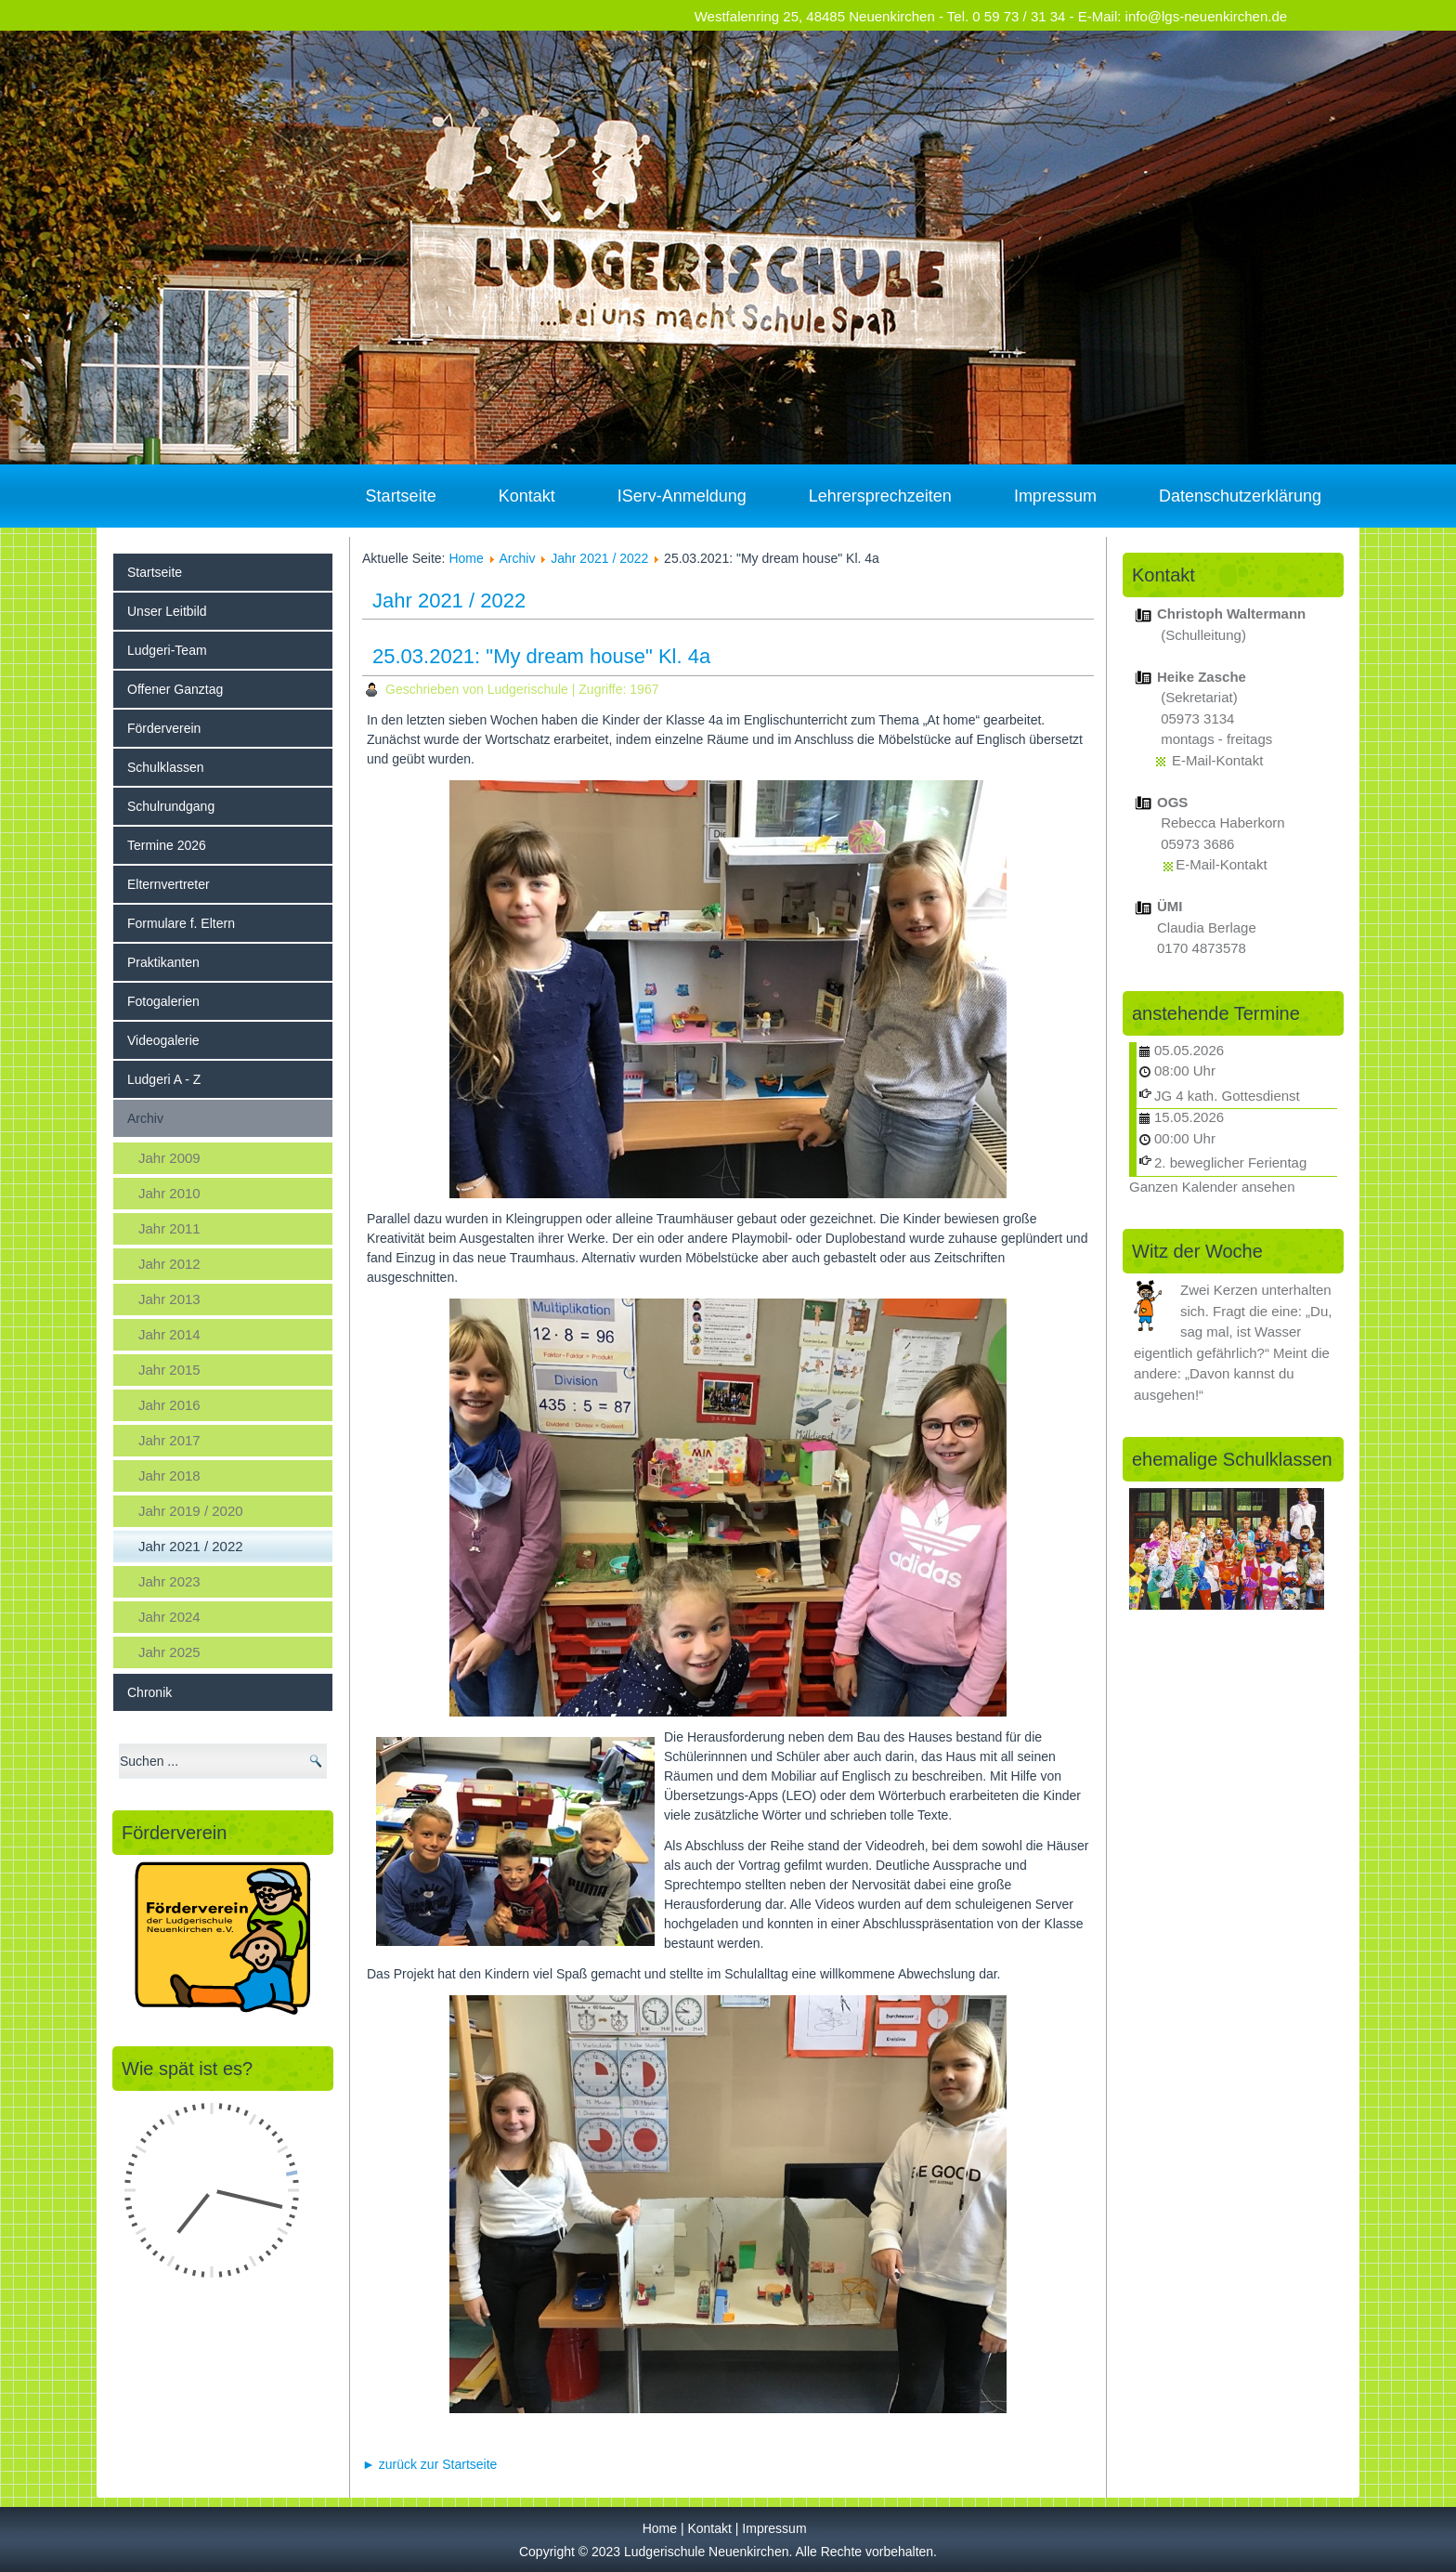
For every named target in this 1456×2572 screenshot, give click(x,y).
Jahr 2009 (169, 1158)
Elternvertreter (168, 884)
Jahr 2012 (169, 1264)
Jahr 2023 (169, 1581)
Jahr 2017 (169, 1440)
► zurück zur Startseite (429, 2464)
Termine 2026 (166, 845)
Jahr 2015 (169, 1369)
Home (465, 558)
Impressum (1055, 496)
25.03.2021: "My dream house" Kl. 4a (541, 656)
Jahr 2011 (169, 1228)
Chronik (149, 1692)
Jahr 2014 (169, 1334)
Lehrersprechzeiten (880, 496)
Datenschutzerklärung (1240, 496)
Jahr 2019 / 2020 (190, 1511)
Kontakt (527, 496)
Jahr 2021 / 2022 (190, 1546)
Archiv (145, 1118)
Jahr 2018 (169, 1475)
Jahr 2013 (169, 1299)
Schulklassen (165, 767)
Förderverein (164, 728)
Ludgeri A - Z (164, 1079)
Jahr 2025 (169, 1652)
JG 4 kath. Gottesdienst (1227, 1095)
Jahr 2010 (169, 1193)
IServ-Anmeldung (682, 496)
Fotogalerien (163, 1001)
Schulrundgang (170, 806)
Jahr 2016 (169, 1405)
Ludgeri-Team (167, 650)
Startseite (401, 496)
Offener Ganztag (175, 689)
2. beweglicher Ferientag (1230, 1162)
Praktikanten (163, 962)
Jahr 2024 (169, 1617)
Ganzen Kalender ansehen (1211, 1187)
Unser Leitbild (167, 611)
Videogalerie (163, 1040)
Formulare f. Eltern (181, 923)
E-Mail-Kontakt (1217, 760)
